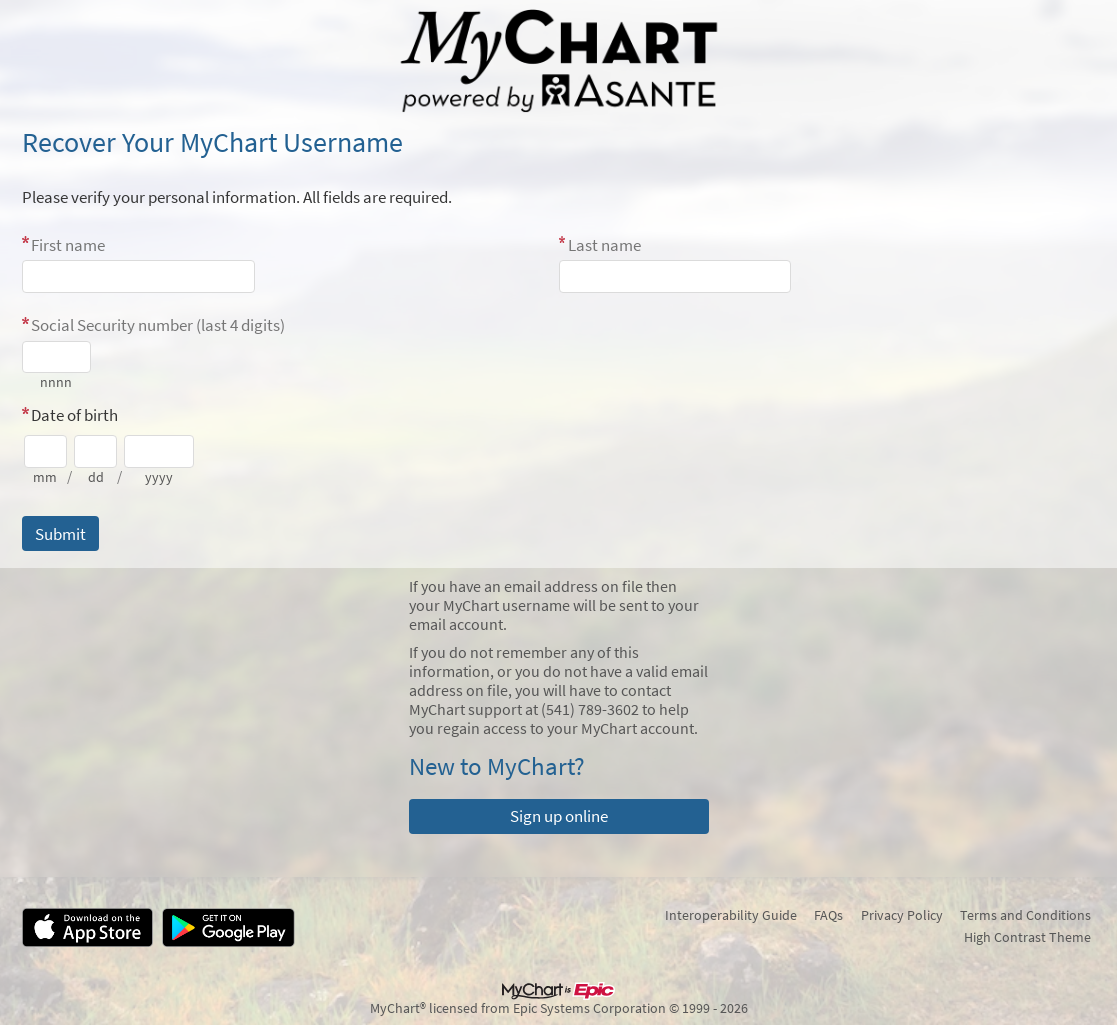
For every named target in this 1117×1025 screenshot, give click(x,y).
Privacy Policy (902, 915)
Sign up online (559, 816)
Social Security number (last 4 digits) (158, 325)
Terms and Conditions (1025, 915)
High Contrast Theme (1027, 937)
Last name (604, 245)
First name (68, 245)
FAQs (828, 915)
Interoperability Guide (731, 915)
